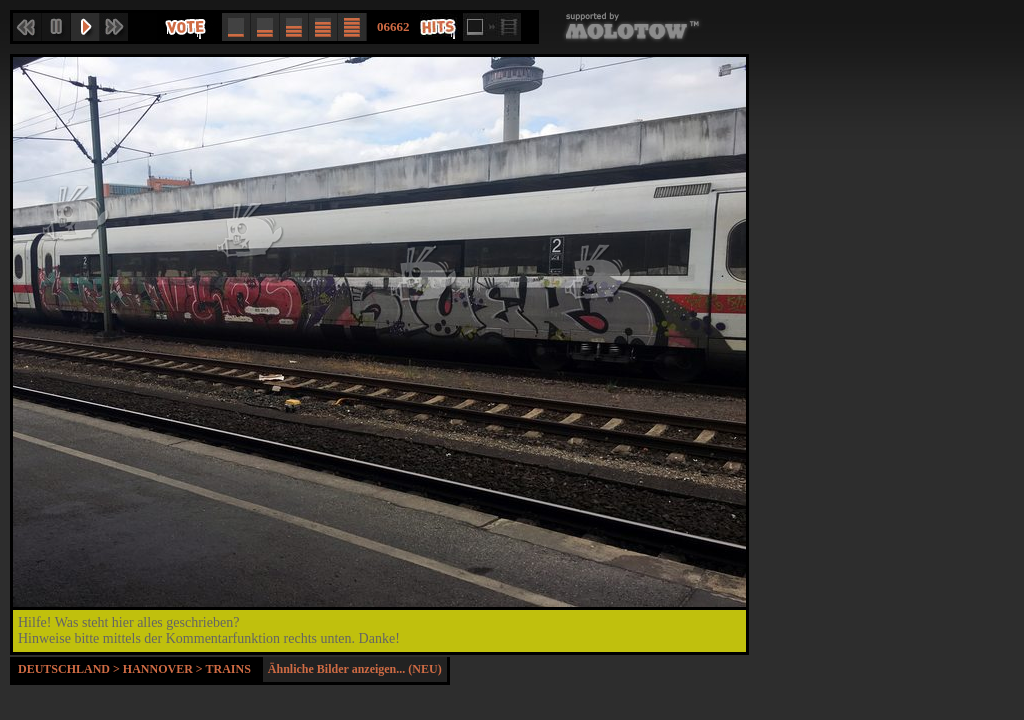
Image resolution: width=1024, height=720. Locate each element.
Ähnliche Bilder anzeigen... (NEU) (355, 669)
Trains (227, 669)
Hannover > (164, 669)
